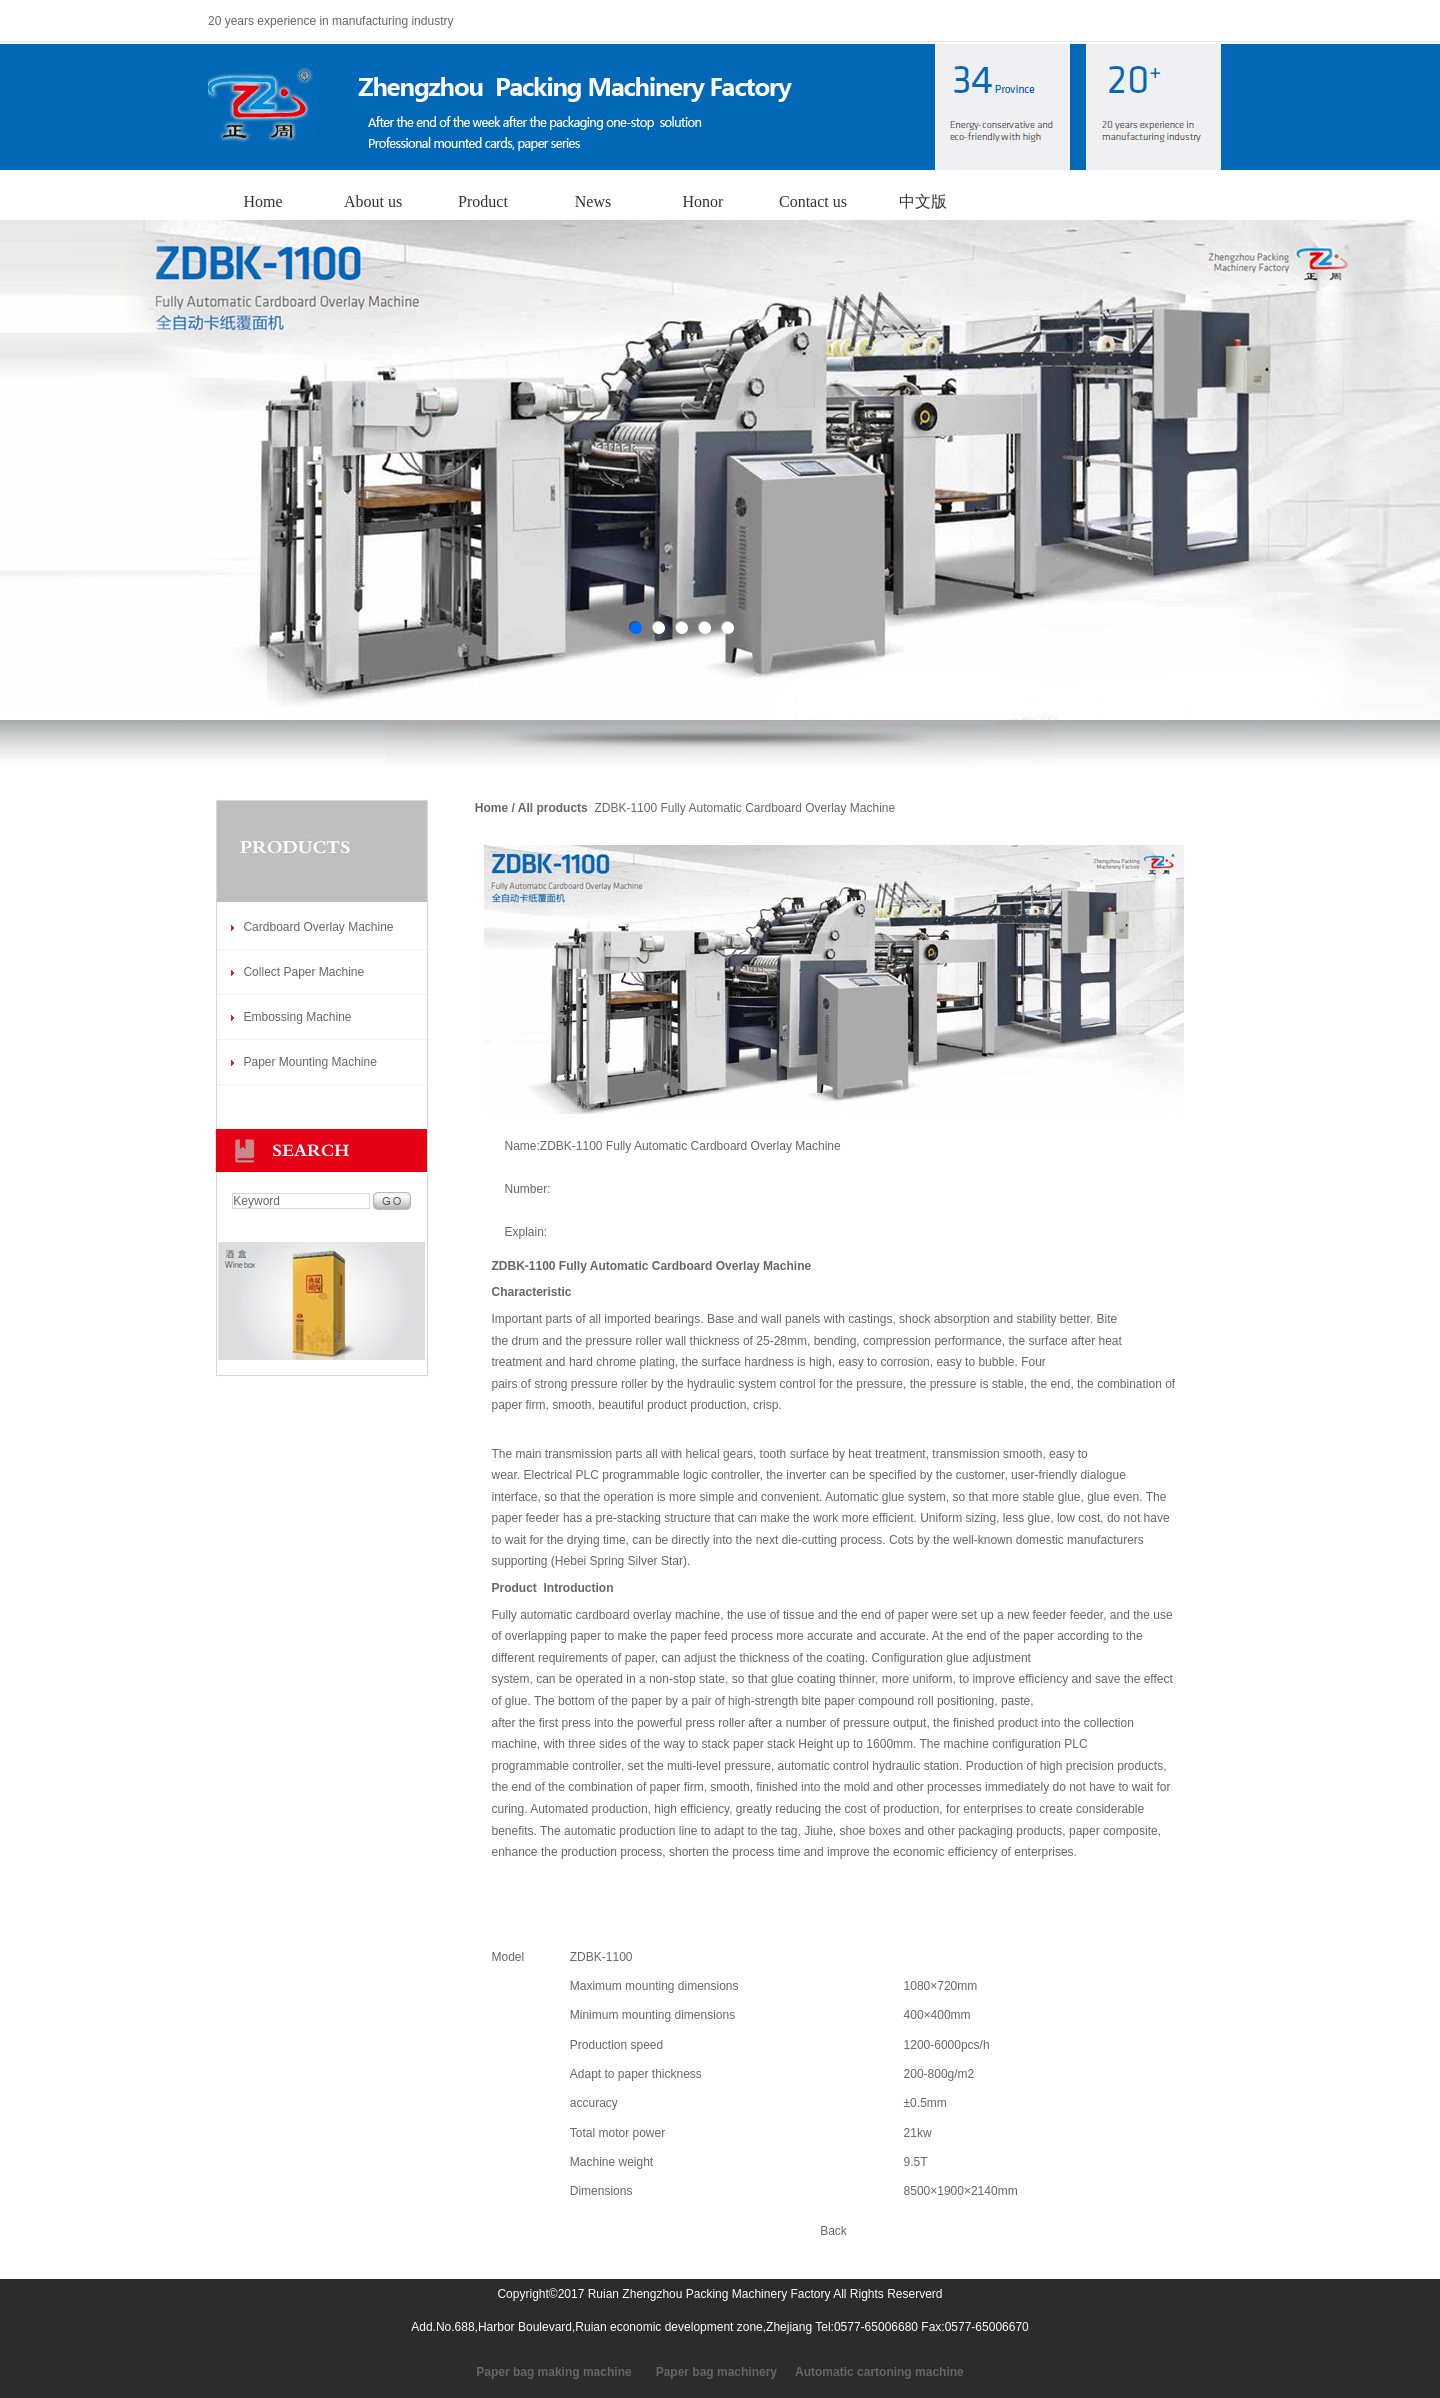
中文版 (923, 201)
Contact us (813, 201)
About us (373, 201)
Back (833, 2231)
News (593, 201)
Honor (703, 201)
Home (262, 201)
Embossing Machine (297, 1017)
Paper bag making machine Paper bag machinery (626, 2372)
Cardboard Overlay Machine (318, 927)
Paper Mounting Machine (309, 1062)
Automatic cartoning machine (879, 2372)
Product (483, 201)
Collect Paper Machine (303, 972)
